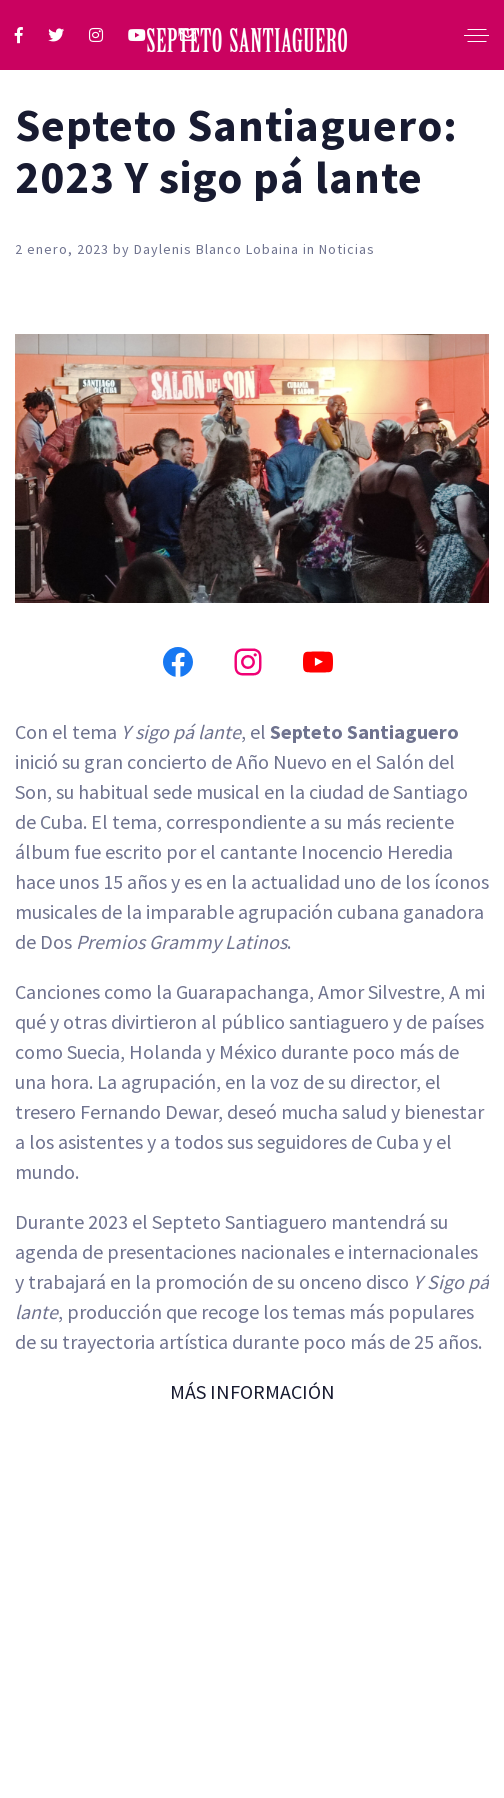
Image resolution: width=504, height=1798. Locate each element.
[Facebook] (178, 662)
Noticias (347, 249)
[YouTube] (318, 662)
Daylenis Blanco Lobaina (218, 249)
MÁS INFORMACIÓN (252, 1391)
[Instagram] (248, 662)
